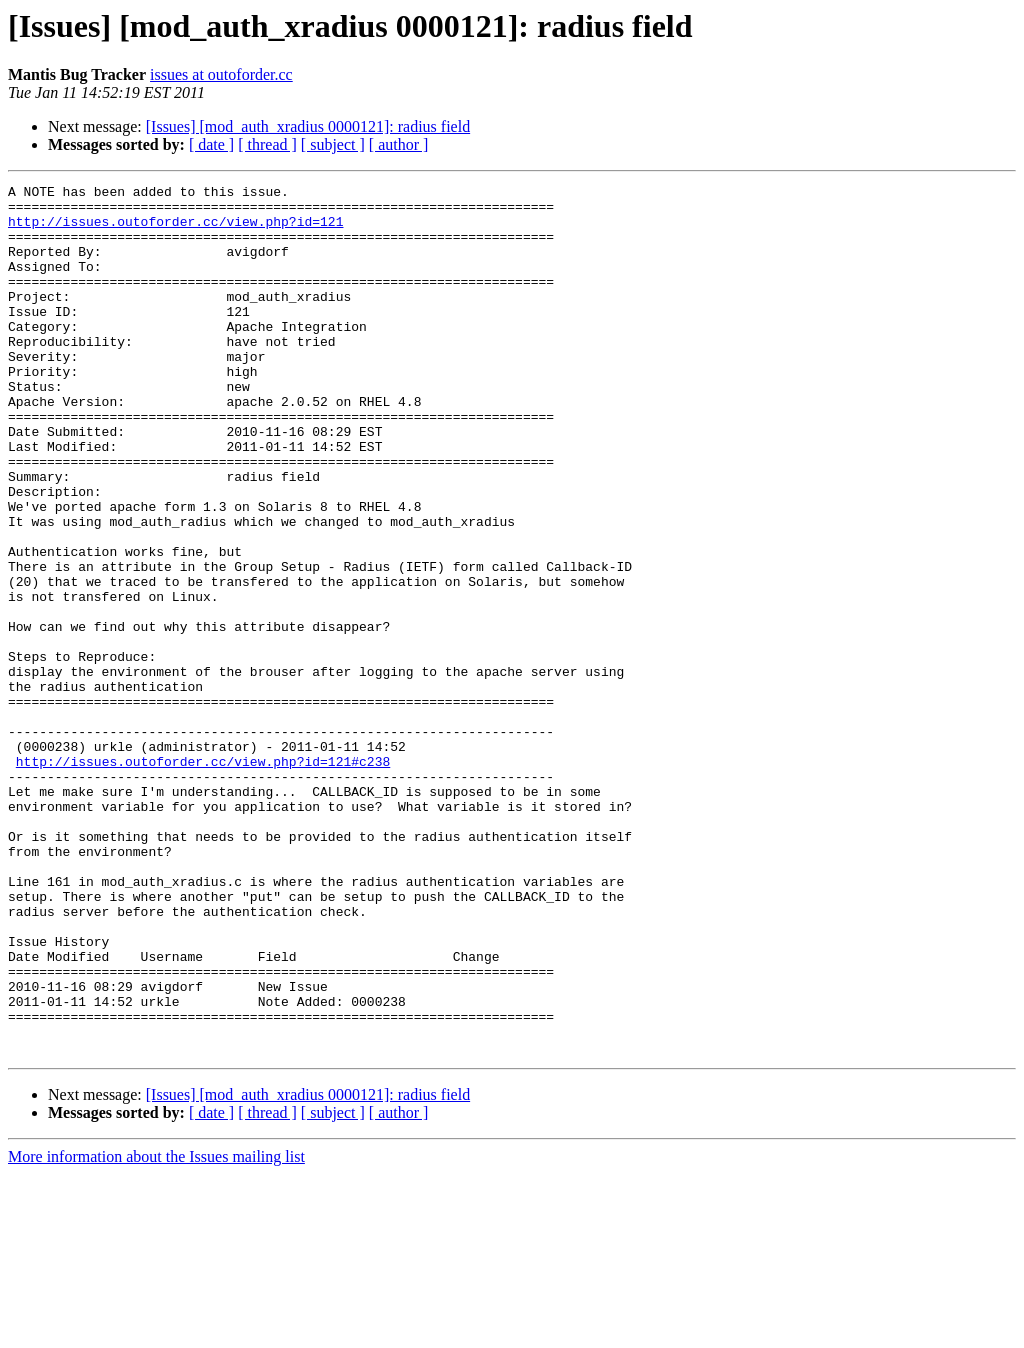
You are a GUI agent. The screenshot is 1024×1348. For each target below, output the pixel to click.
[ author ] (399, 144)
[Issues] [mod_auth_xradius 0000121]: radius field (308, 126)
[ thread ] (267, 144)
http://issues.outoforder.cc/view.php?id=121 (175, 230)
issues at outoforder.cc (221, 74)
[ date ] (211, 144)
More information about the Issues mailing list (156, 1330)
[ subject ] (333, 144)
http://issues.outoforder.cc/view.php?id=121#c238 (203, 878)
